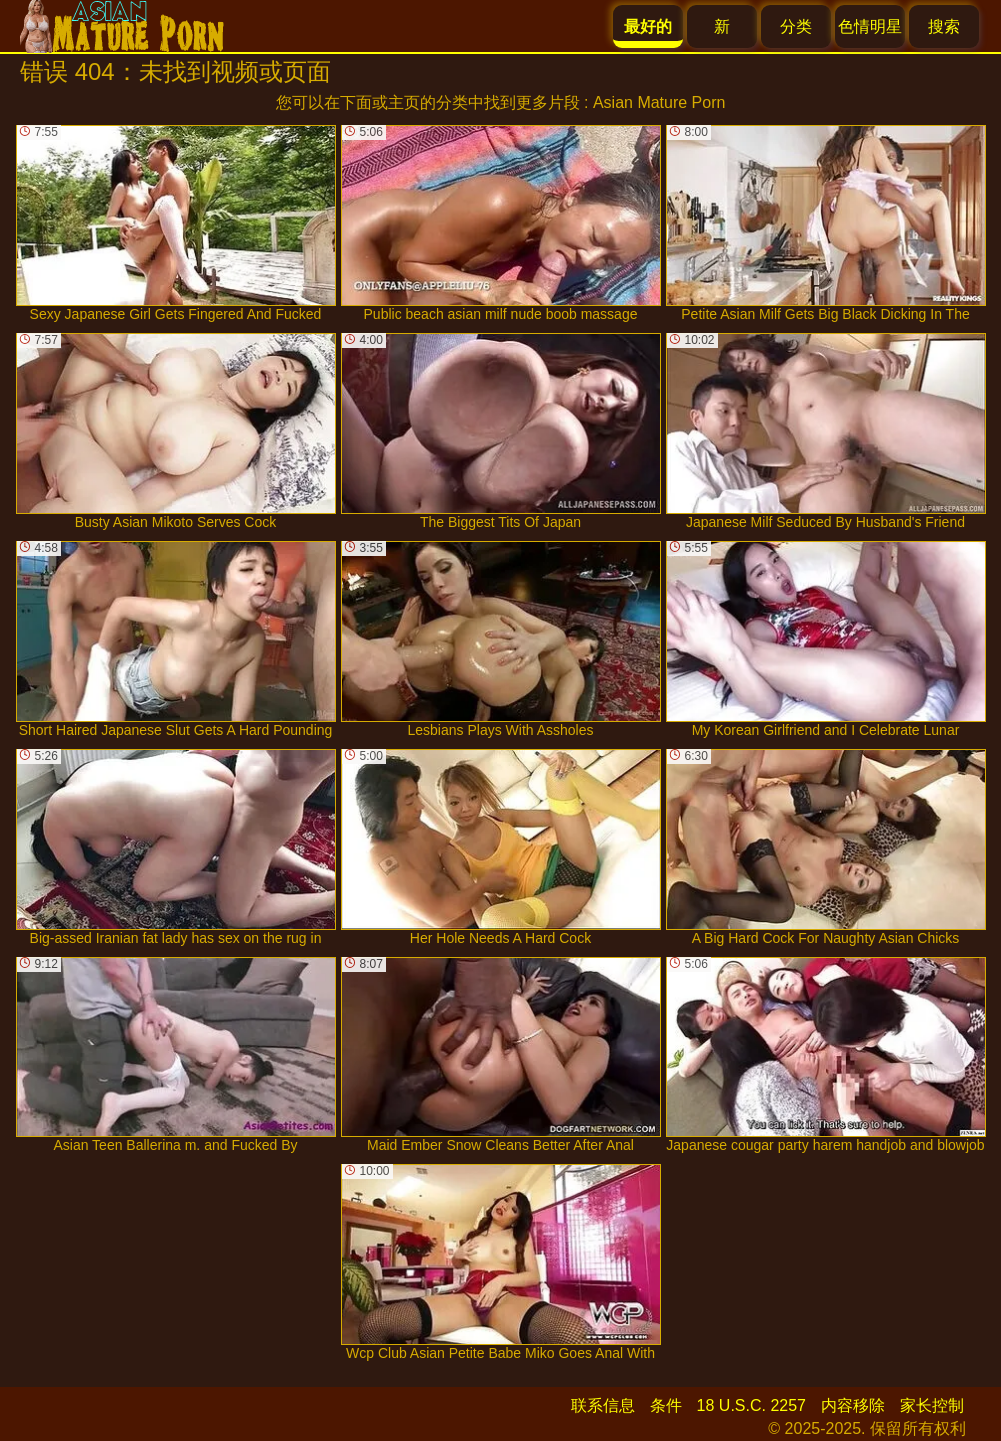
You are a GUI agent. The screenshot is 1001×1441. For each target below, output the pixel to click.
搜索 (944, 26)
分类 (796, 26)
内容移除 (853, 1405)
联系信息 (603, 1405)
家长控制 (932, 1405)
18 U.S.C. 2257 (751, 1405)
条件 (666, 1405)
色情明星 (870, 26)
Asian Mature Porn (659, 102)
